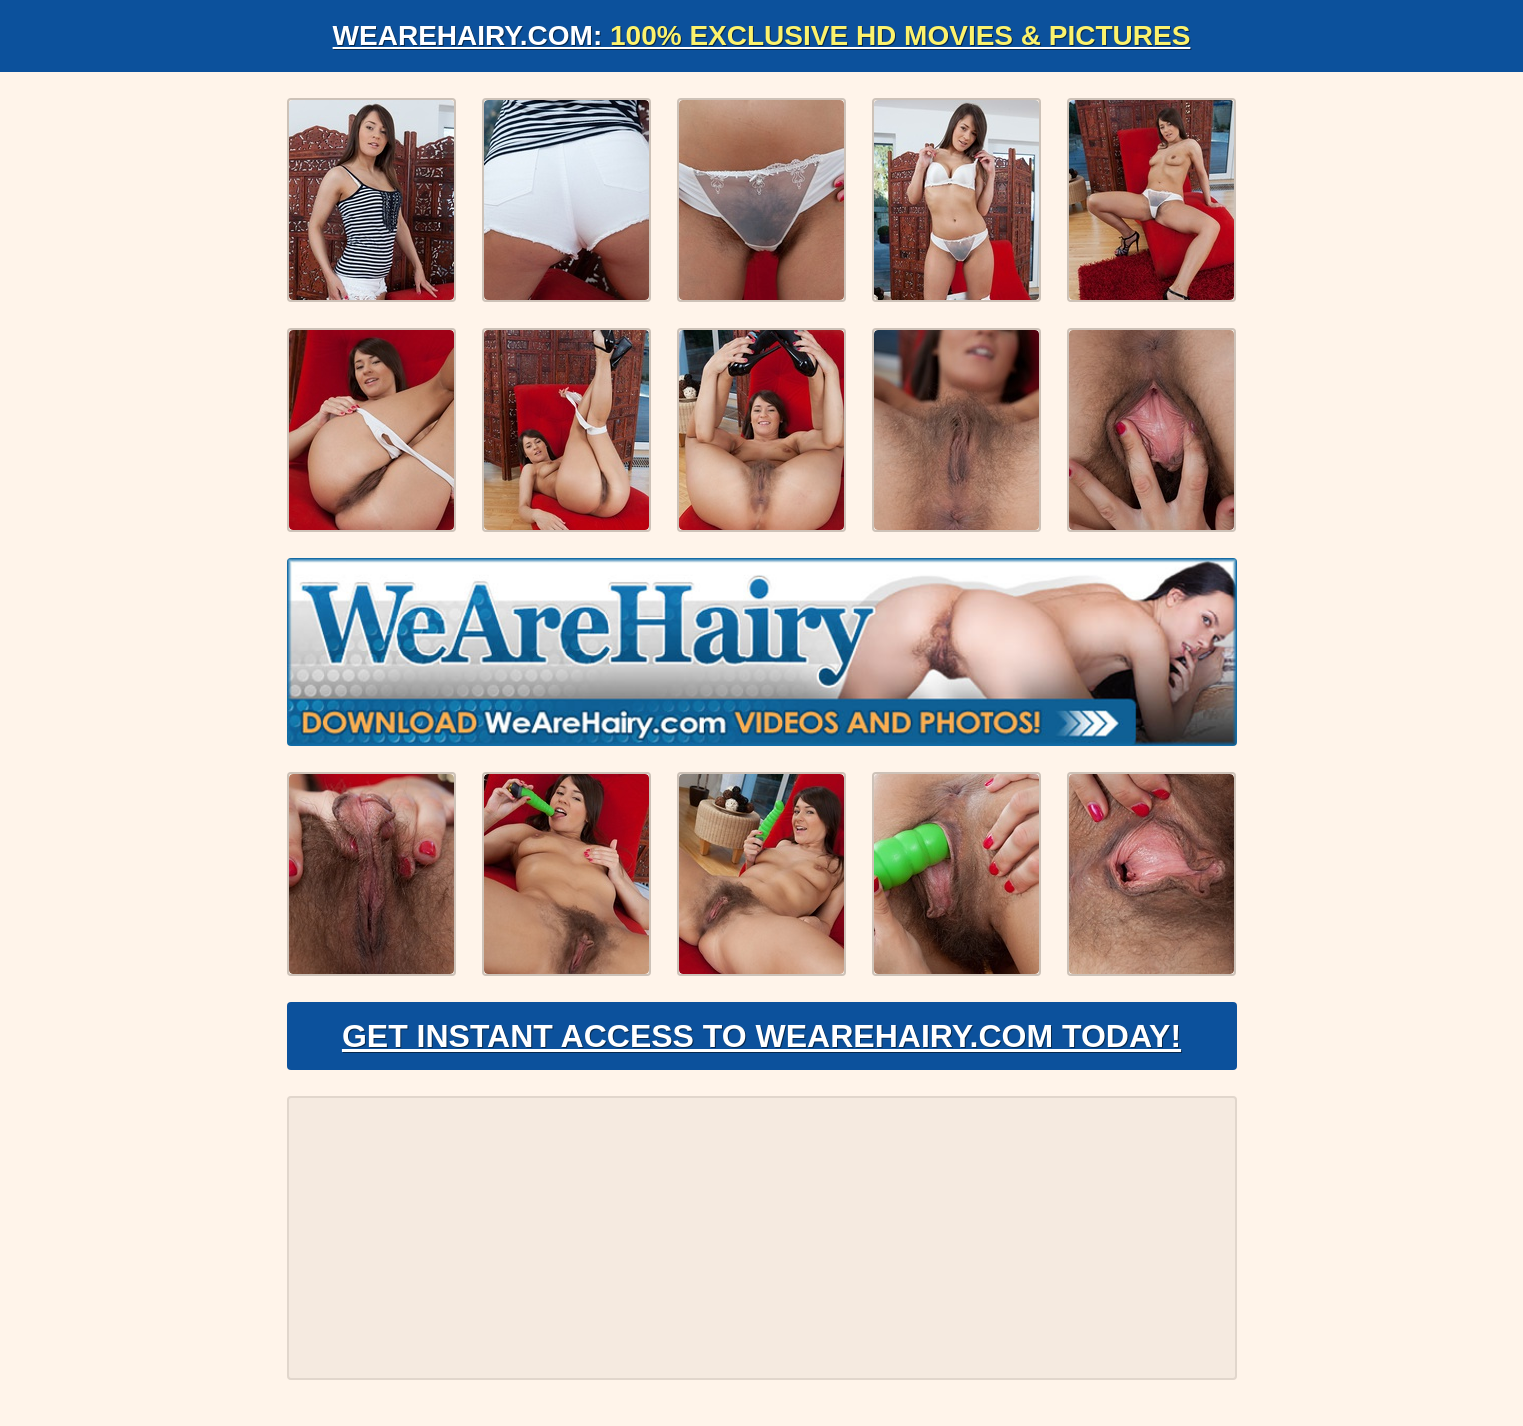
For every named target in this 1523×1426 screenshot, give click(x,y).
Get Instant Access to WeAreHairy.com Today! (761, 1036)
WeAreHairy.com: (762, 35)
